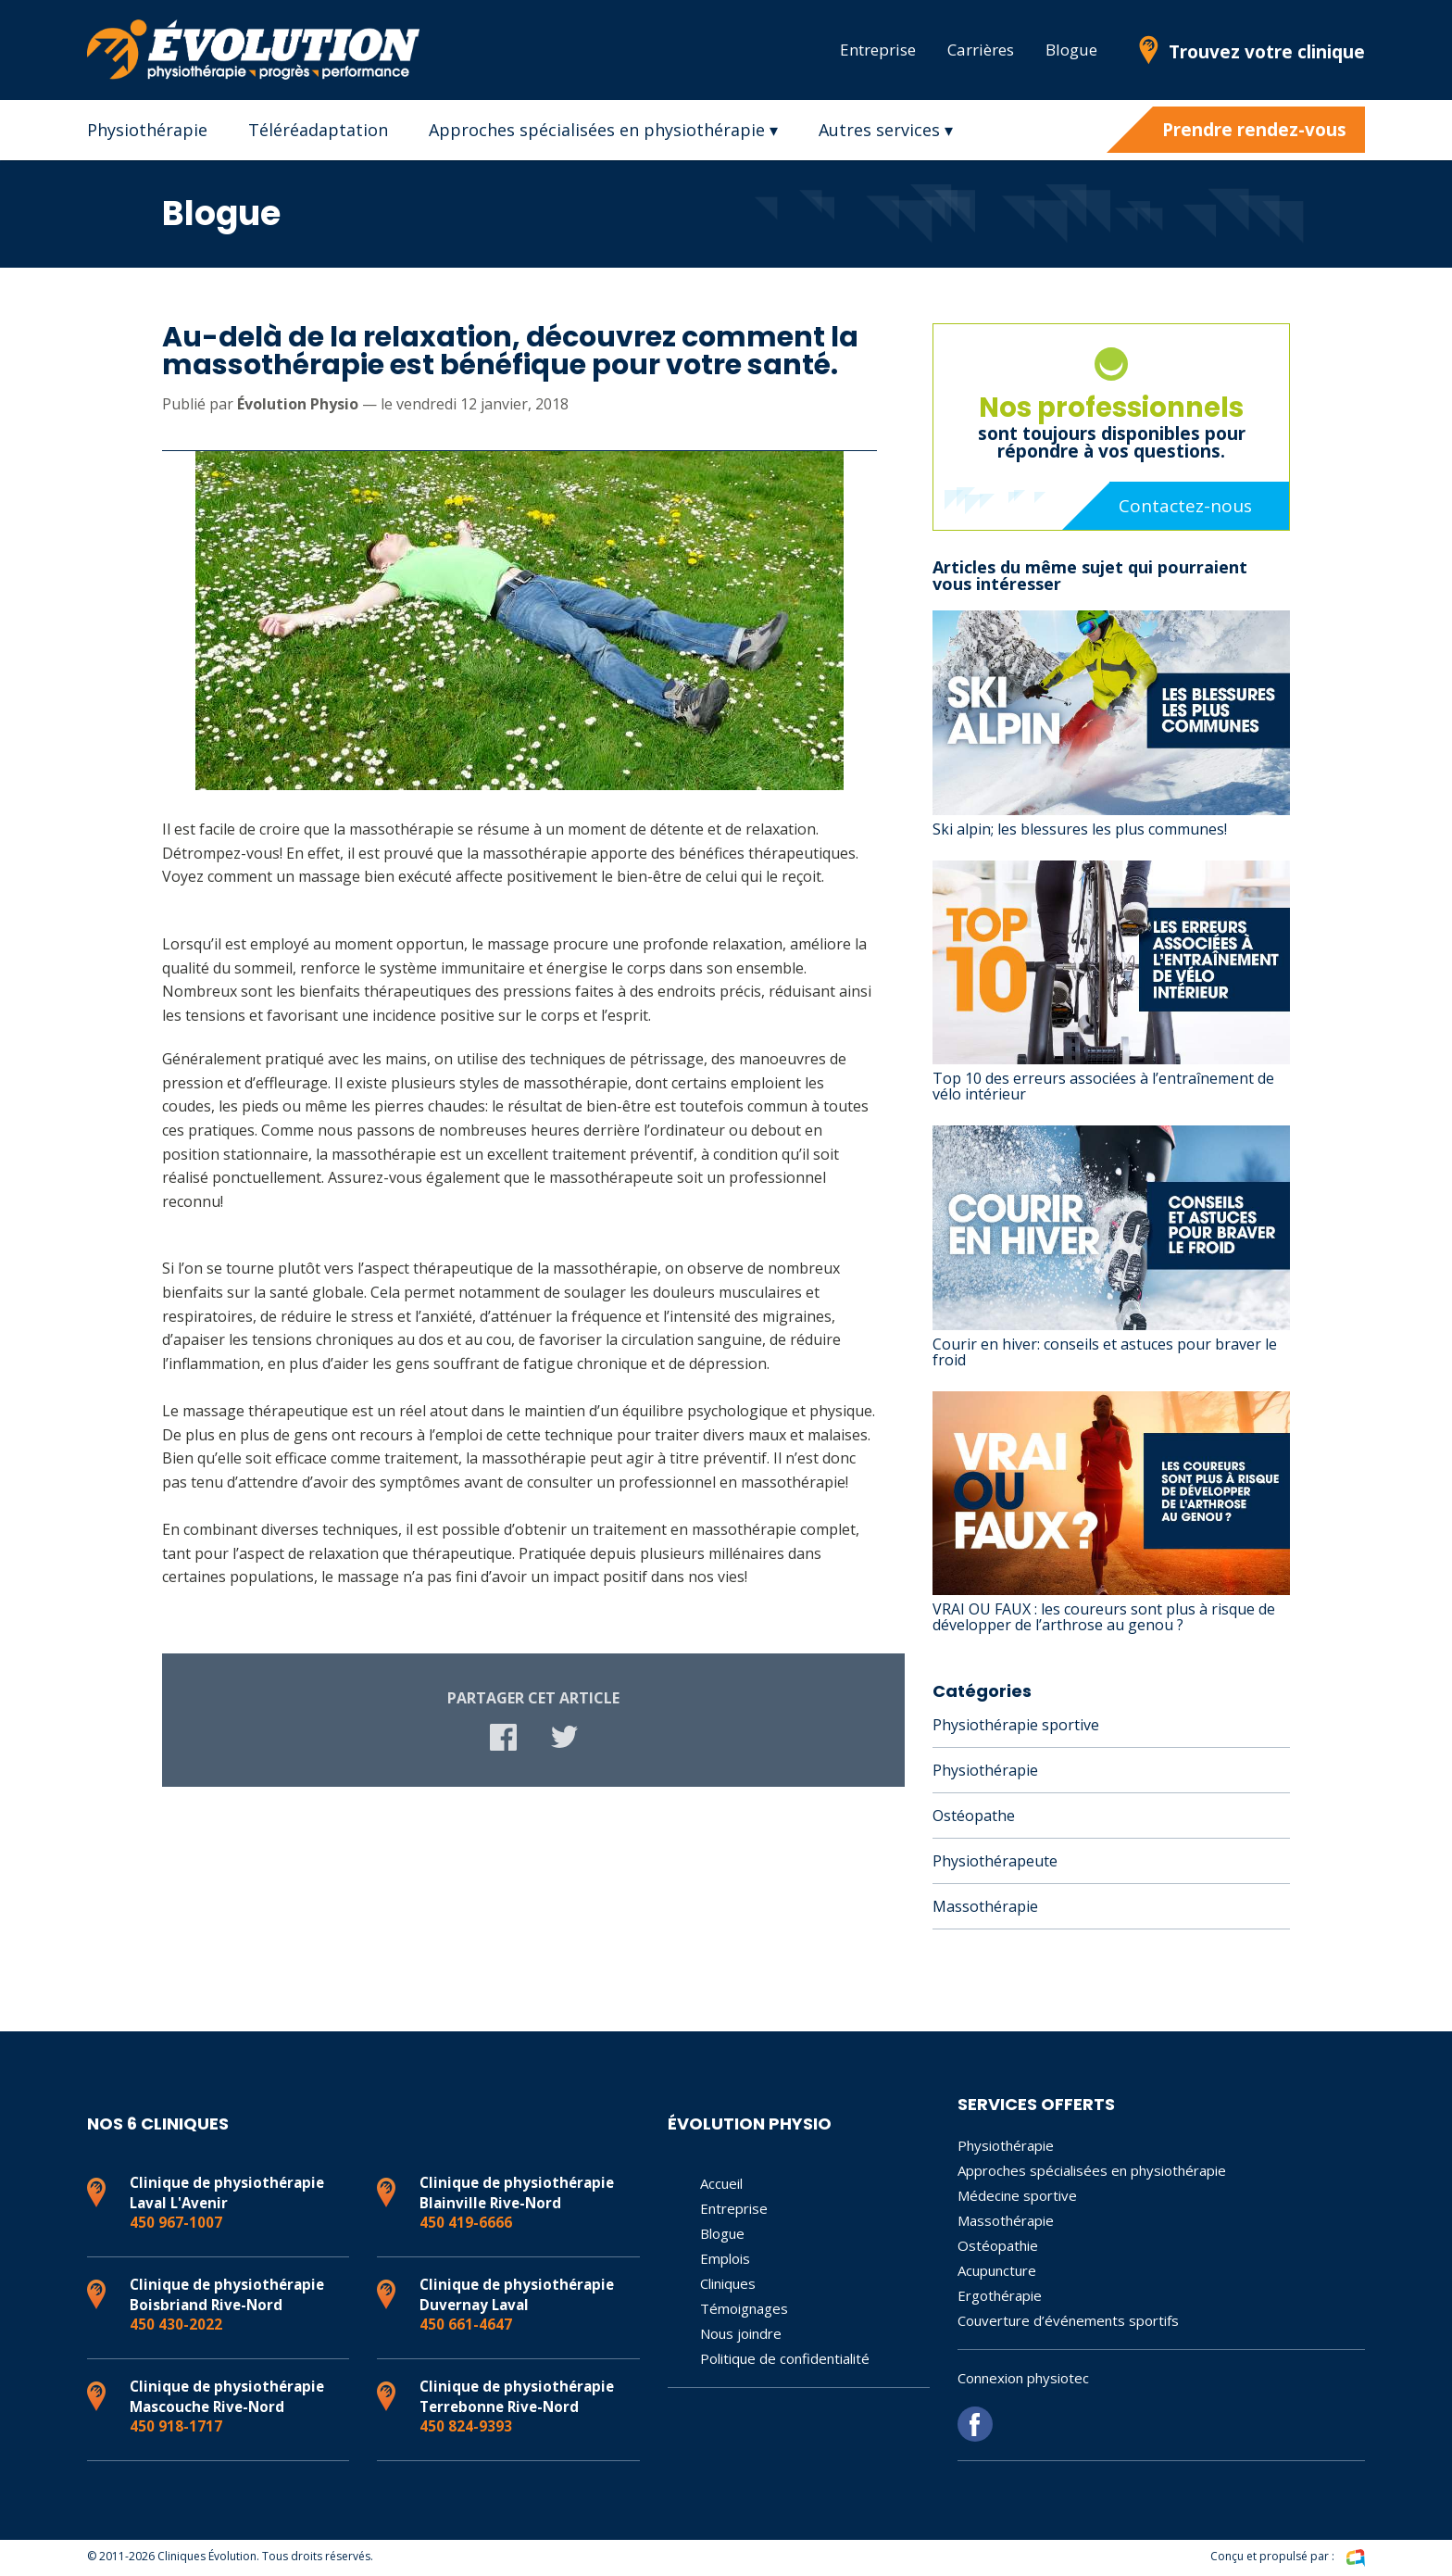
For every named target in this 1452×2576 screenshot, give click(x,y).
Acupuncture (997, 2270)
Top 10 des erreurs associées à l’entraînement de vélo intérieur (1103, 1086)
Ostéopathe (974, 1815)
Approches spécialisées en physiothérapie (1092, 2170)
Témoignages (744, 2308)
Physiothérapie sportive (1016, 1725)
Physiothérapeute (995, 1861)
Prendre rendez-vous (1254, 130)
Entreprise (878, 49)
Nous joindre (741, 2333)
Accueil (721, 2183)
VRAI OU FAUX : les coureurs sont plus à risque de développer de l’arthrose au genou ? (1104, 1617)
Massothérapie (985, 1906)
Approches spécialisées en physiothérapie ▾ (603, 130)
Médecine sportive (1017, 2195)
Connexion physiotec (1023, 2378)
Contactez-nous (1185, 506)
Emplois (725, 2258)
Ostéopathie (998, 2245)
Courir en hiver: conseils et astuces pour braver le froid (1105, 1352)
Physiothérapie (147, 130)
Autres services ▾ (886, 130)
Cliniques (728, 2283)
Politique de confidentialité (785, 2358)
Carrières (980, 49)
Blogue (1071, 49)
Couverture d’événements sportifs (1068, 2320)
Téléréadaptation (318, 130)
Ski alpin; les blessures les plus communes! (1080, 829)
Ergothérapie (1000, 2295)
